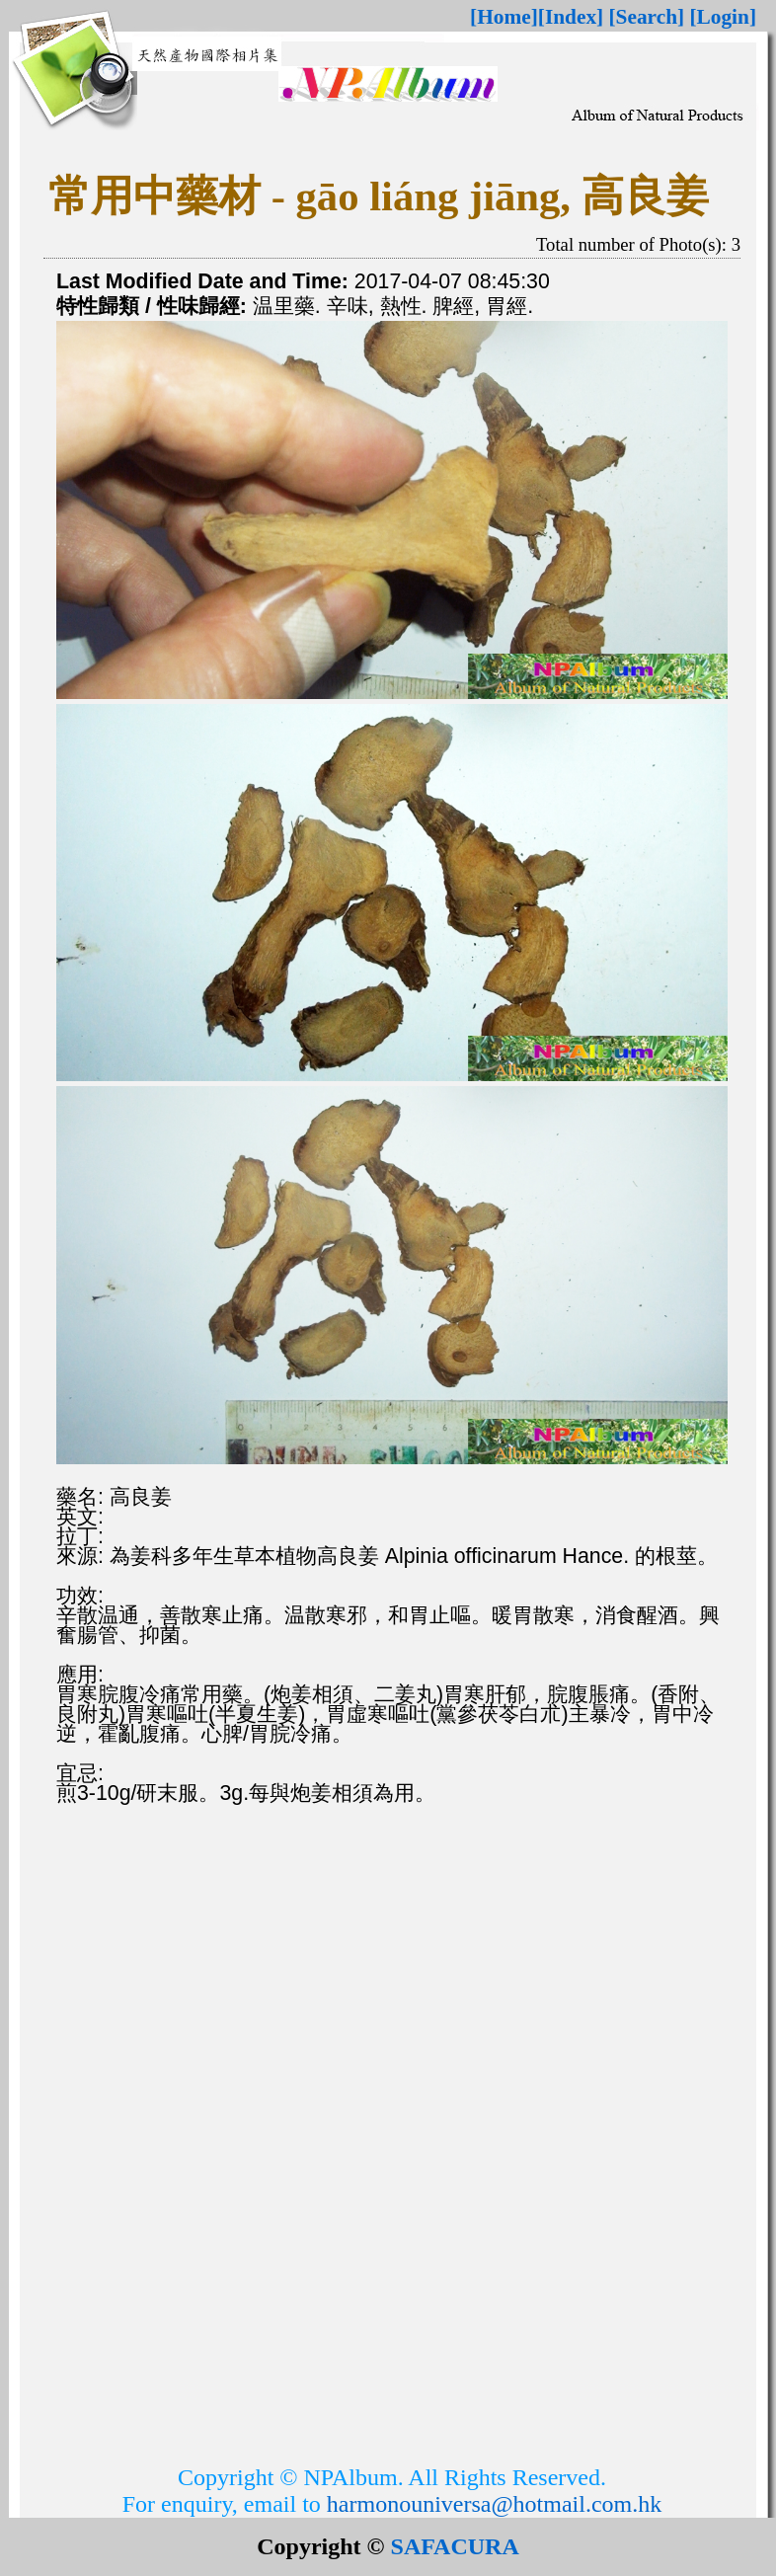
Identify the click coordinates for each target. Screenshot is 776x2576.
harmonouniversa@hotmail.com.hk (494, 2504)
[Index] (570, 17)
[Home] (504, 17)
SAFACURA (455, 2546)
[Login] (722, 17)
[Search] (647, 17)
